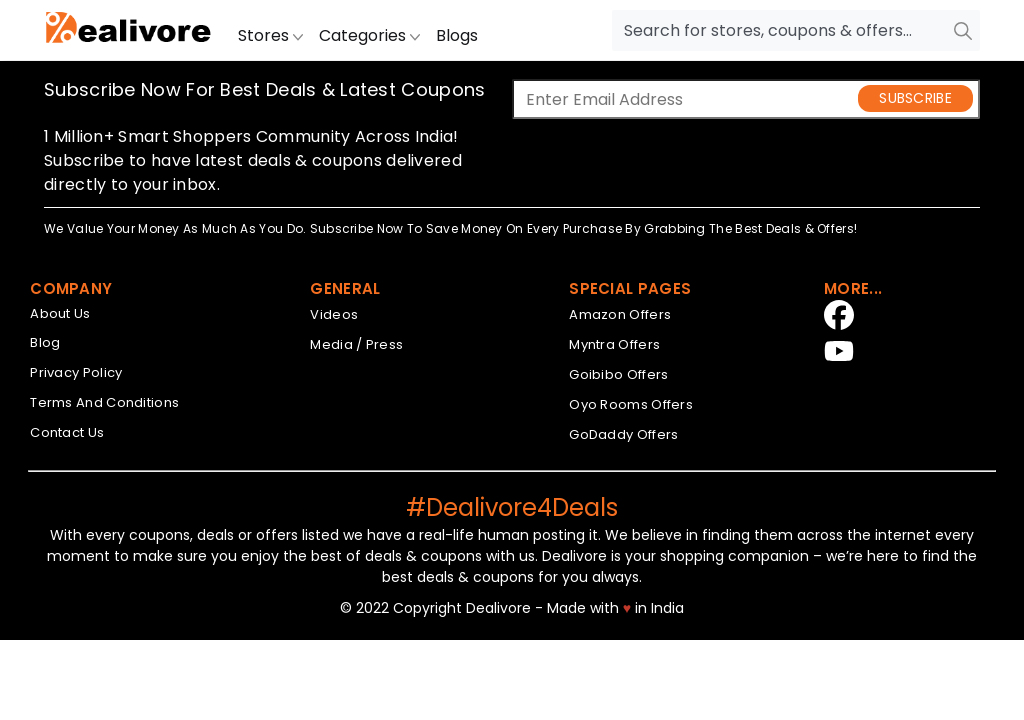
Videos (334, 314)
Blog (45, 342)
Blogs (457, 35)
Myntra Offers (614, 344)
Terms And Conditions (104, 402)
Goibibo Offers (618, 374)
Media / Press (356, 344)
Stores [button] (270, 35)
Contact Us (67, 432)
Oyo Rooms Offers (631, 404)
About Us (60, 313)
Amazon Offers (620, 314)
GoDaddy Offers (623, 434)
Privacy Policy (76, 372)
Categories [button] (369, 35)
